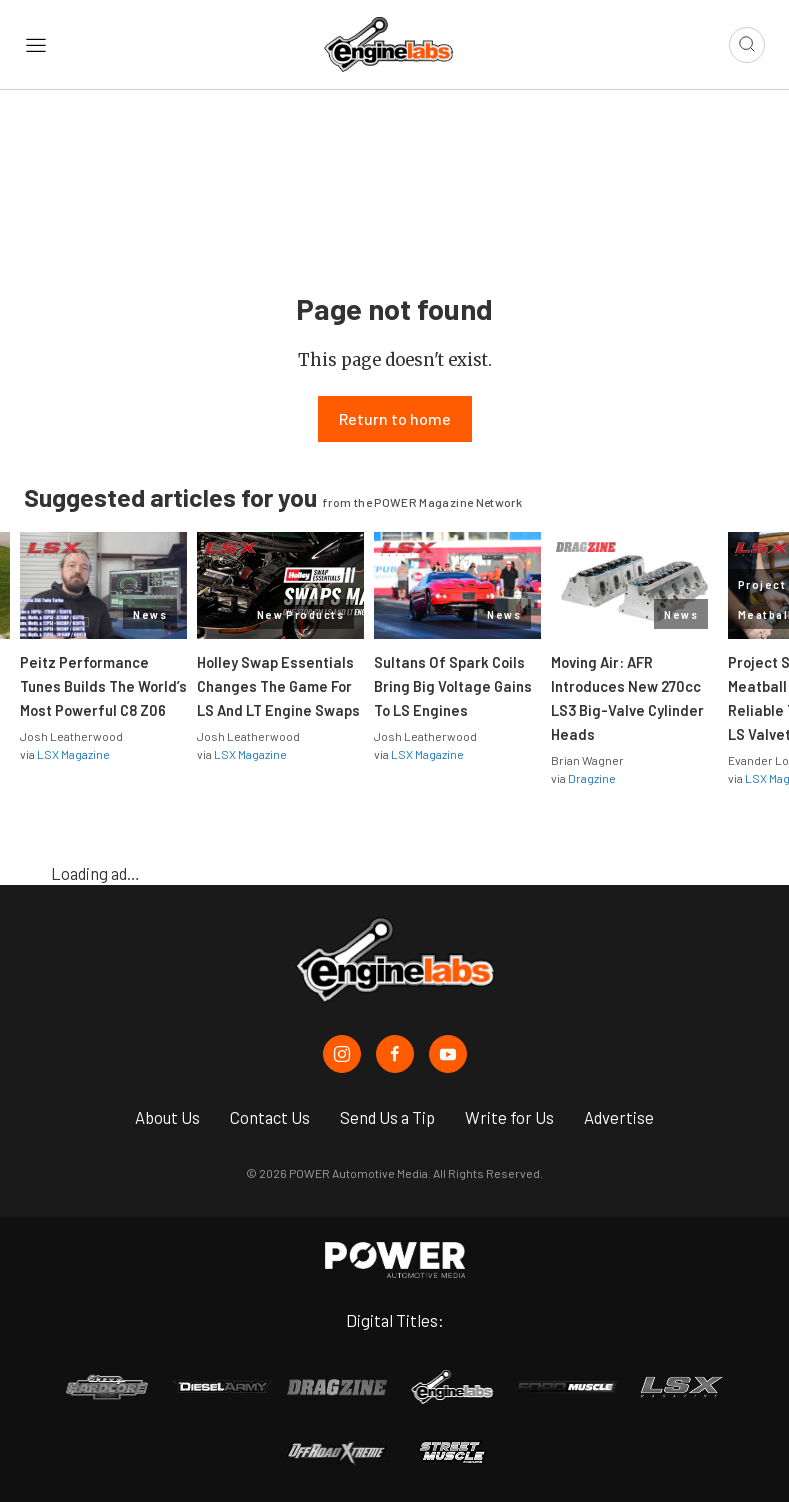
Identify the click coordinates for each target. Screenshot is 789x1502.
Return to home (395, 418)
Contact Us (270, 1117)
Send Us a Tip (387, 1117)
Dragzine (592, 778)
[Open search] (747, 45)
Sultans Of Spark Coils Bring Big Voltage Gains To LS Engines (453, 686)
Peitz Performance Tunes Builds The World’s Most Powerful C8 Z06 (103, 686)
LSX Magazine (73, 754)
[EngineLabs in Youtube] (448, 1054)
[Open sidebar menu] (36, 44)
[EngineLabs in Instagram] (342, 1054)
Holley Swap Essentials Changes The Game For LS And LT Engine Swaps (278, 686)
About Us (167, 1117)
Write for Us (509, 1117)
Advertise (619, 1117)
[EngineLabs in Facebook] (395, 1054)
